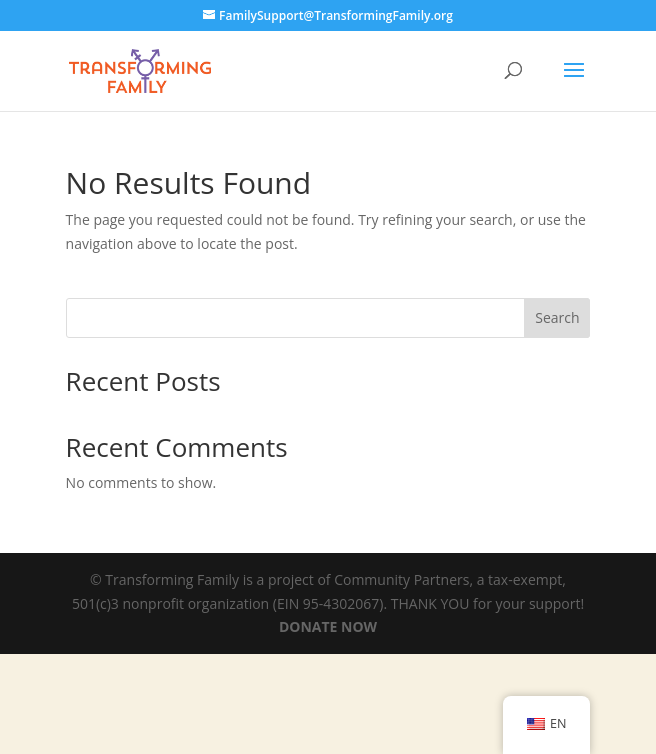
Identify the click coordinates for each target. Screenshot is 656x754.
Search (557, 317)
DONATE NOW (328, 626)
